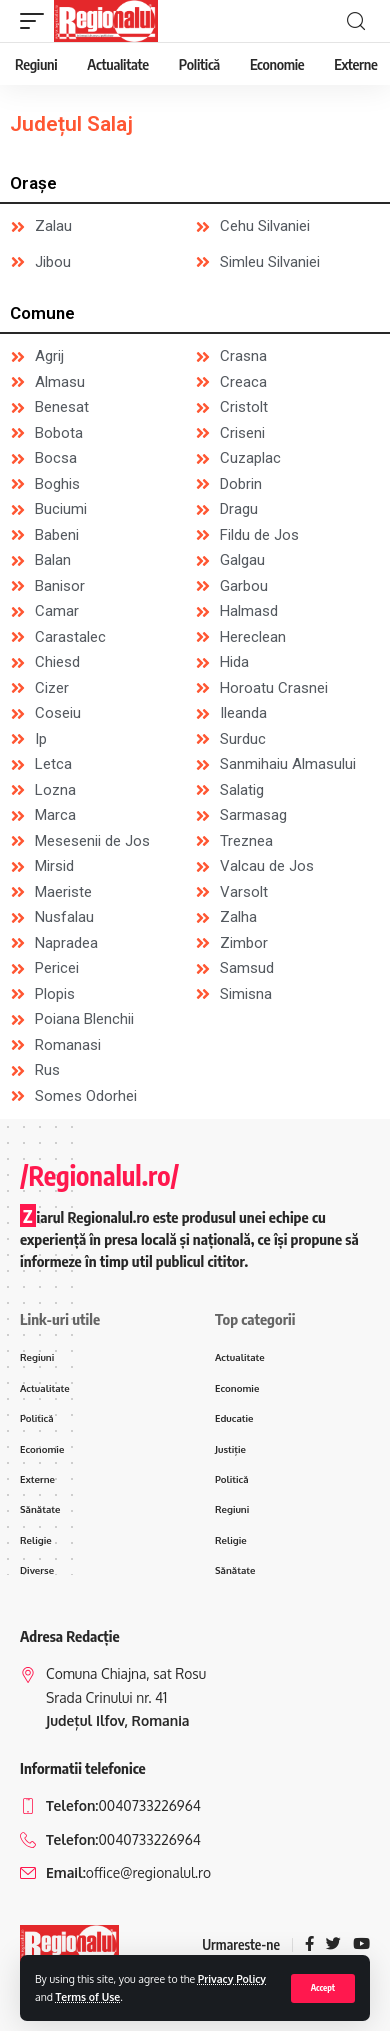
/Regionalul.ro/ (99, 1175)
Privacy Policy (232, 1978)
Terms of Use (88, 1996)
